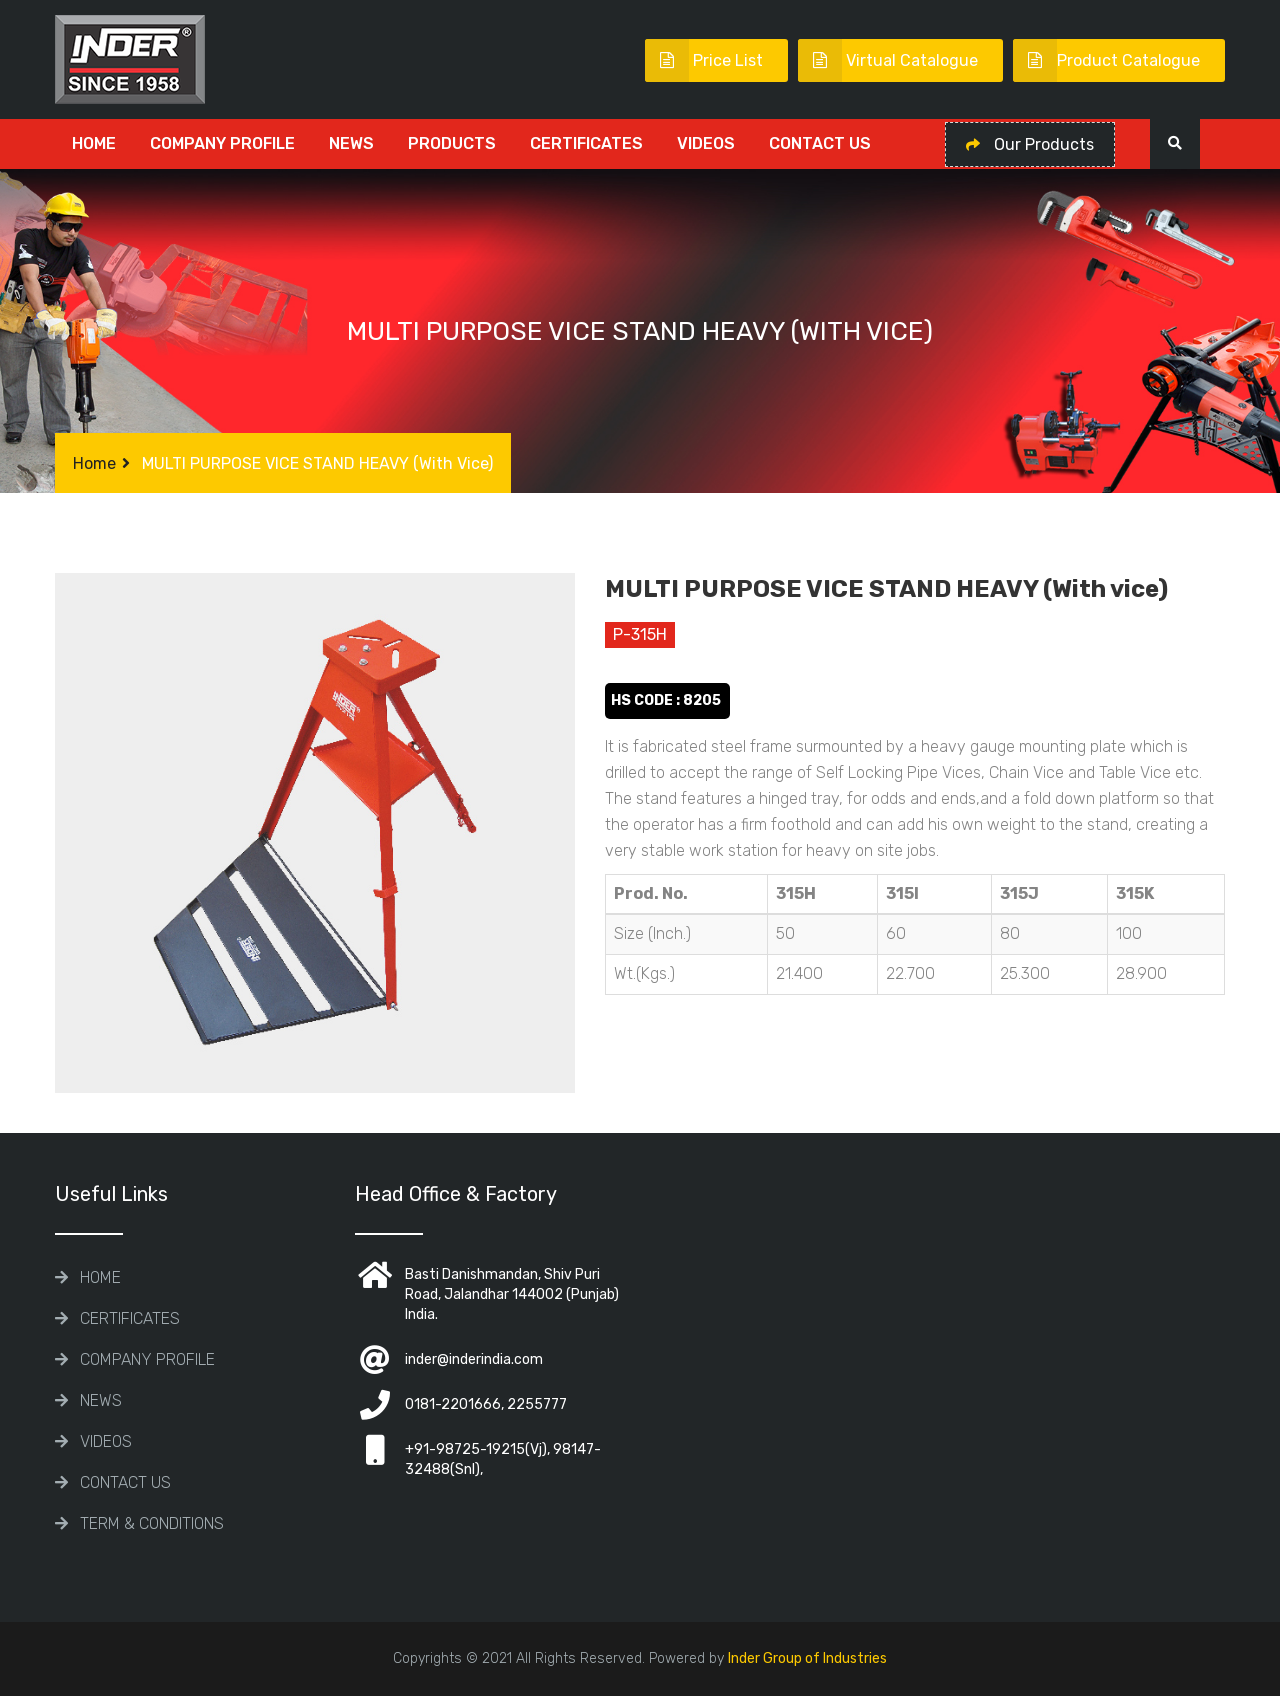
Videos (706, 143)
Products (452, 143)
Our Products (1030, 144)
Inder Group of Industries (807, 1658)
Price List (704, 60)
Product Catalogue (1106, 60)
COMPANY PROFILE (222, 143)
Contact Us (820, 143)
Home (94, 143)
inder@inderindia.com (474, 1359)
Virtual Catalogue (888, 60)
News (351, 143)
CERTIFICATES (586, 143)
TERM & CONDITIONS (152, 1523)
